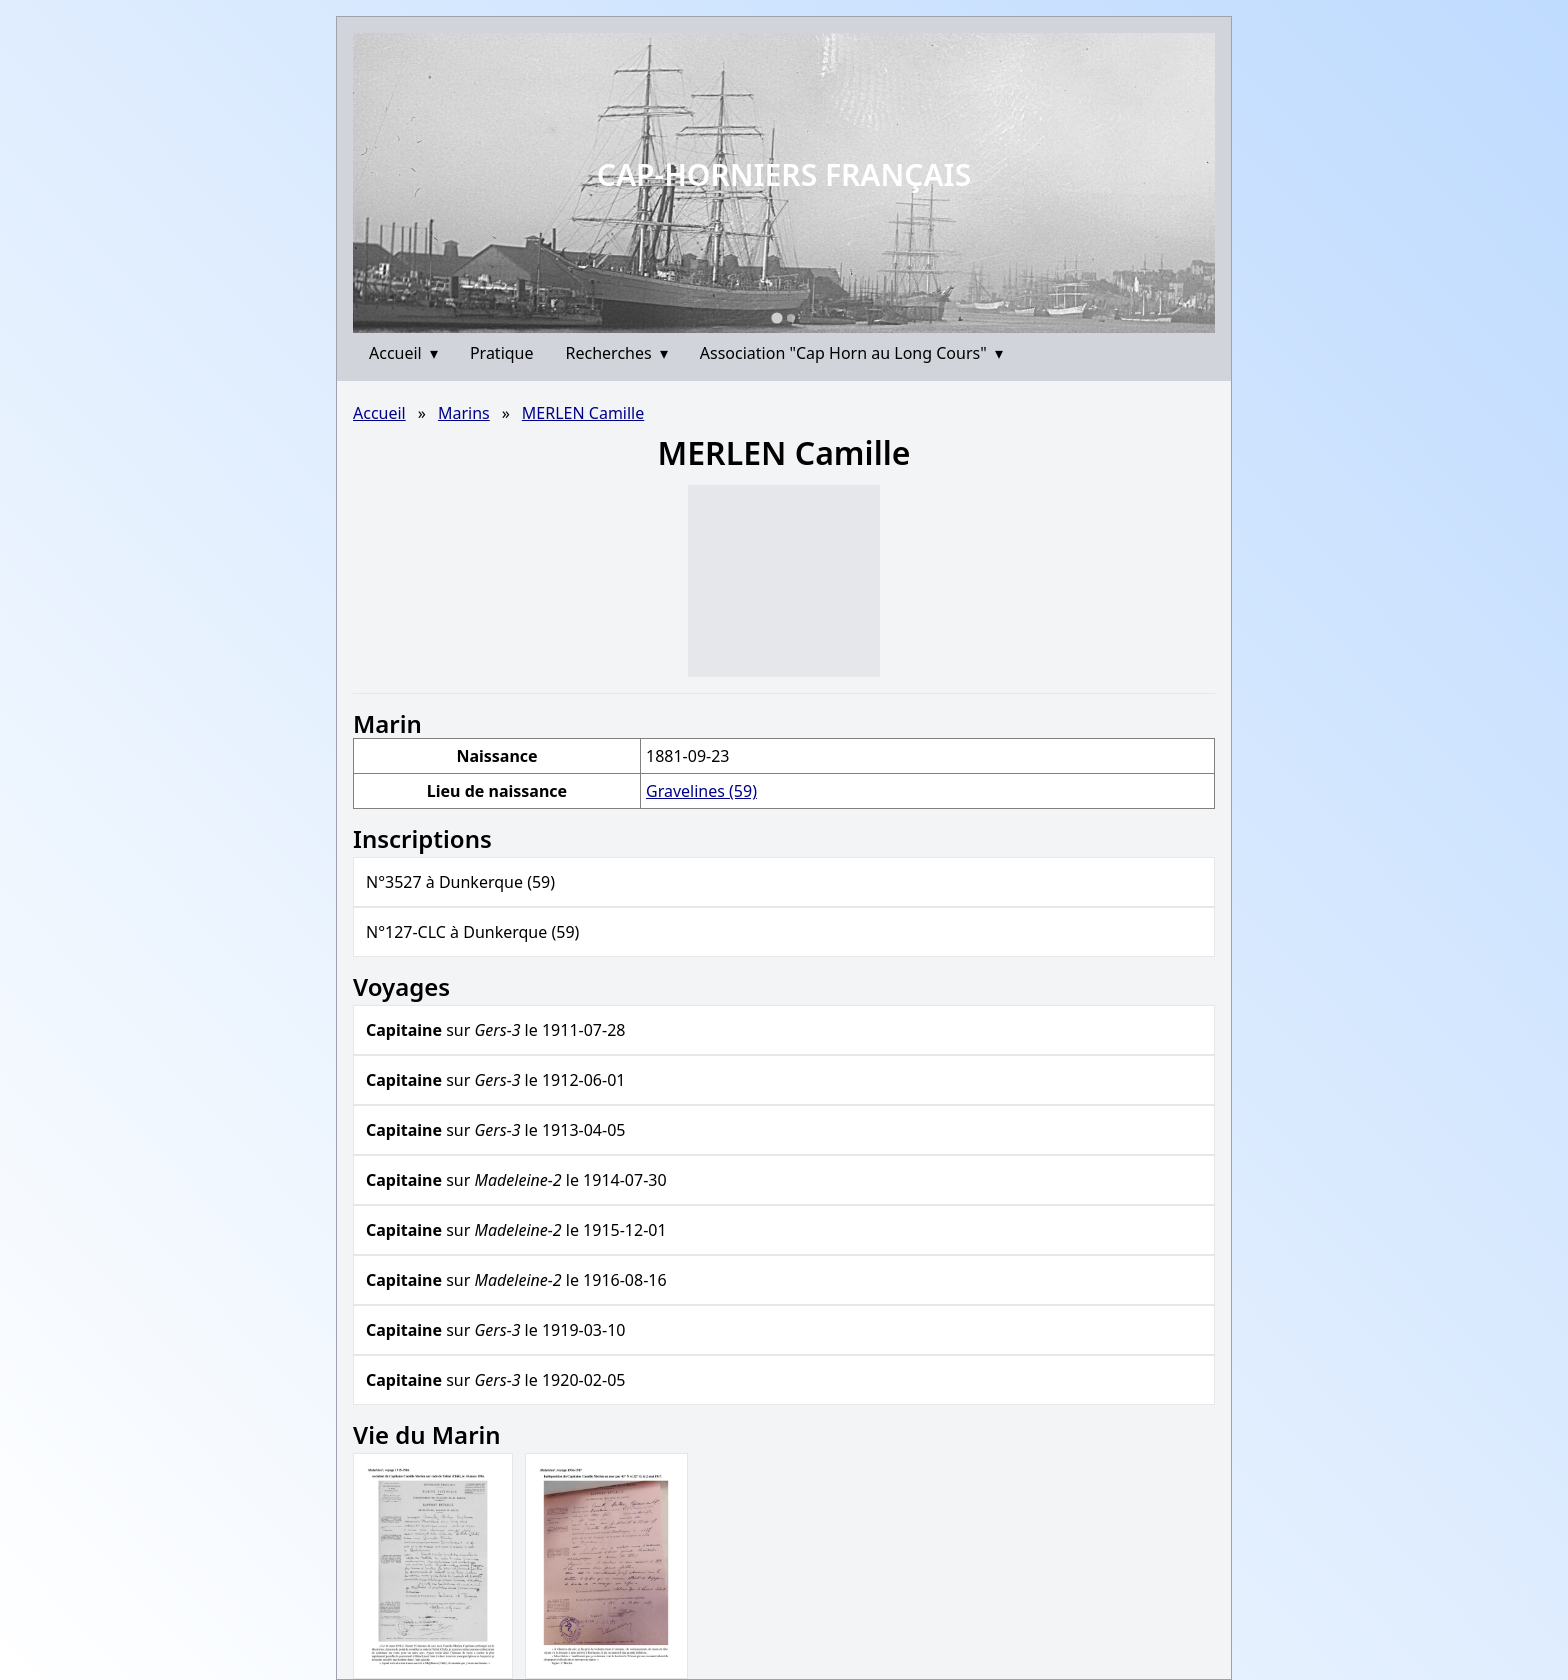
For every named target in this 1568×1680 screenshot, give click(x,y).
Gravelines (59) (701, 791)
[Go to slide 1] (776, 317)
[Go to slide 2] (791, 318)
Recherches (617, 353)
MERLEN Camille (583, 413)
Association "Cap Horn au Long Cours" (851, 353)
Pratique (502, 353)
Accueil (403, 353)
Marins (464, 413)
